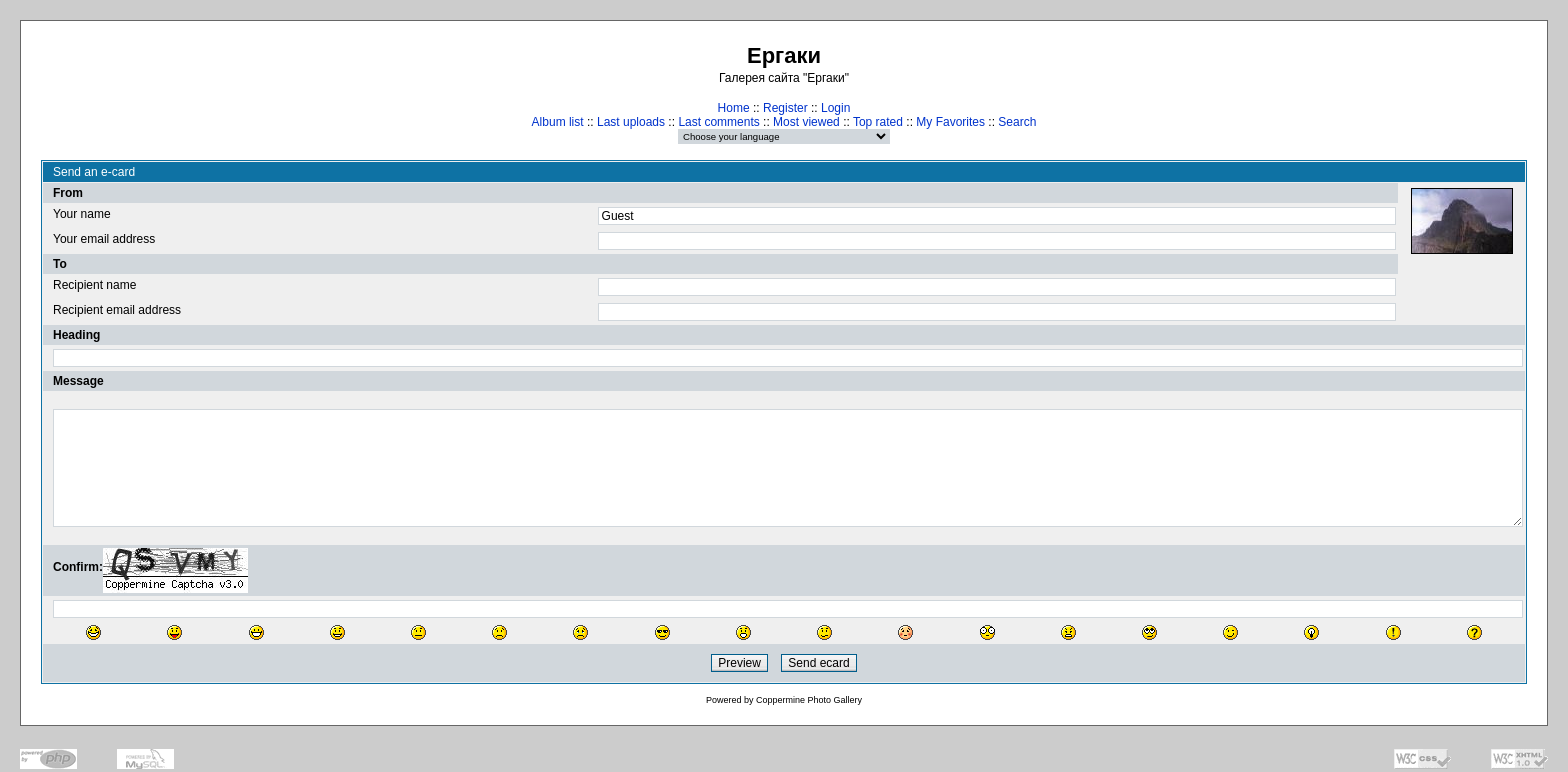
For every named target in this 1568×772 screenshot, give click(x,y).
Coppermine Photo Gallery (809, 700)
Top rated (878, 122)
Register (785, 108)
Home (734, 108)
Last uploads (631, 122)
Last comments (718, 122)
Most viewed (806, 122)
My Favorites (950, 122)
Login (835, 108)
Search (1017, 122)
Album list (558, 122)
